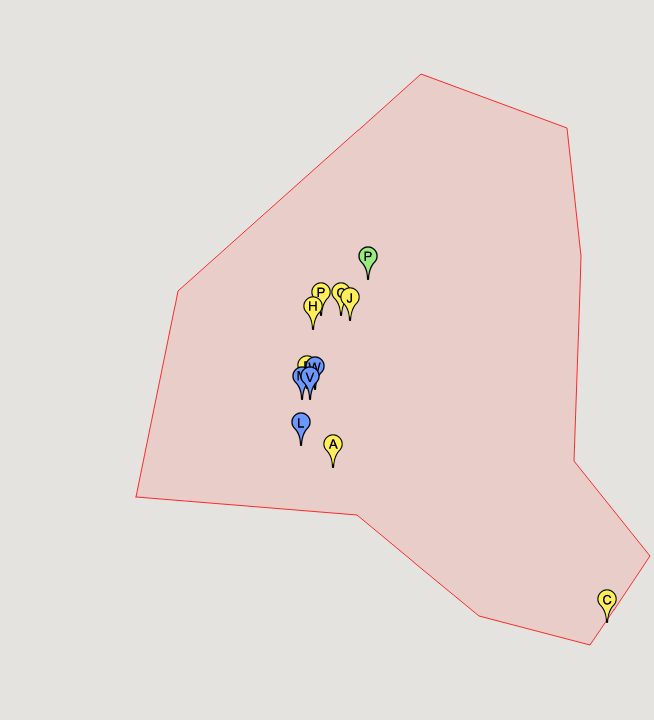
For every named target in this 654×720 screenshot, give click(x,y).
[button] (333, 451)
